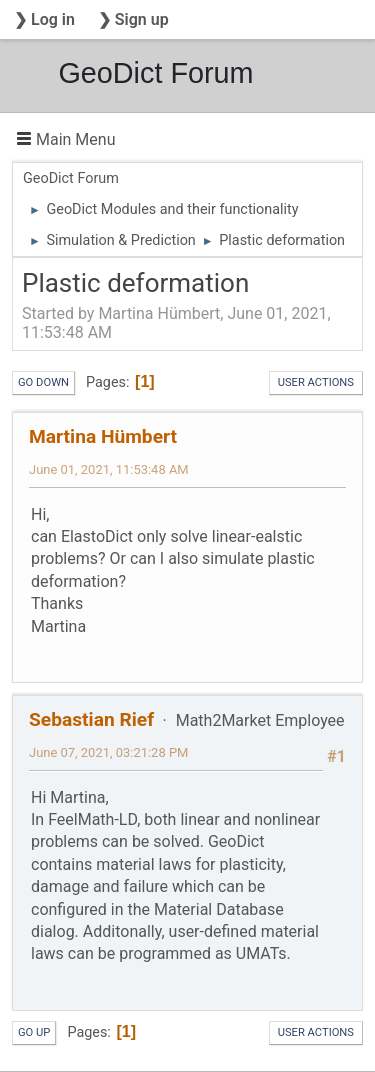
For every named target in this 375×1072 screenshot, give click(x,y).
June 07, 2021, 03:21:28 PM (108, 752)
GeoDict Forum (155, 73)
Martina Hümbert (103, 436)
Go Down (43, 382)
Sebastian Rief (91, 719)
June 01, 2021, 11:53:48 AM (109, 469)
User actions (316, 382)
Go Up (34, 1032)
